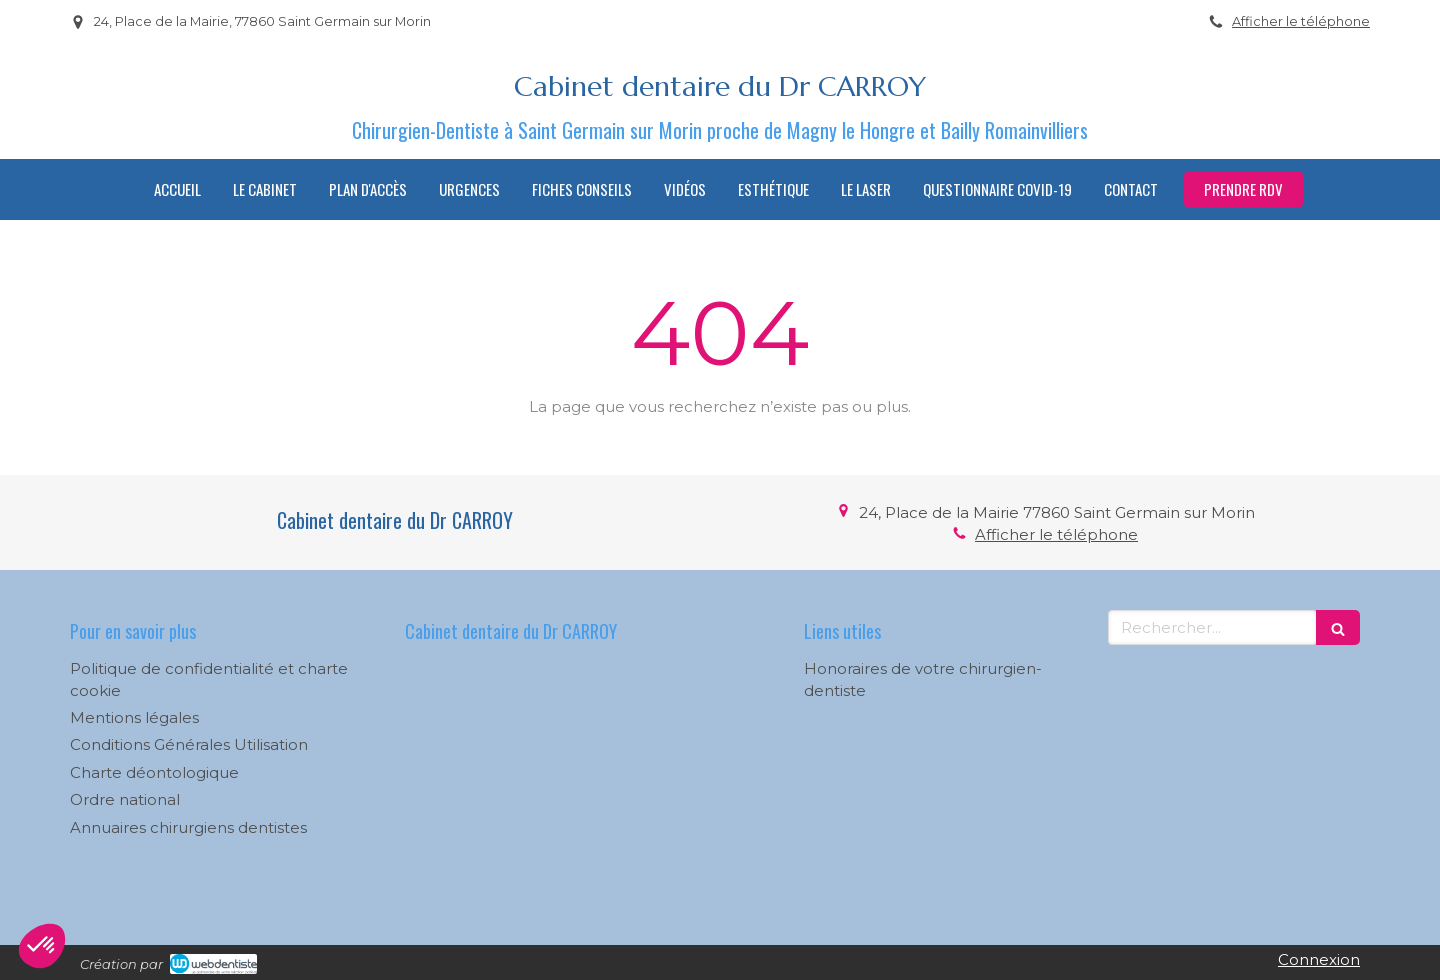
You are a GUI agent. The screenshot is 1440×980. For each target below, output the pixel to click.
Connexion (1319, 959)
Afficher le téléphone (1301, 21)
